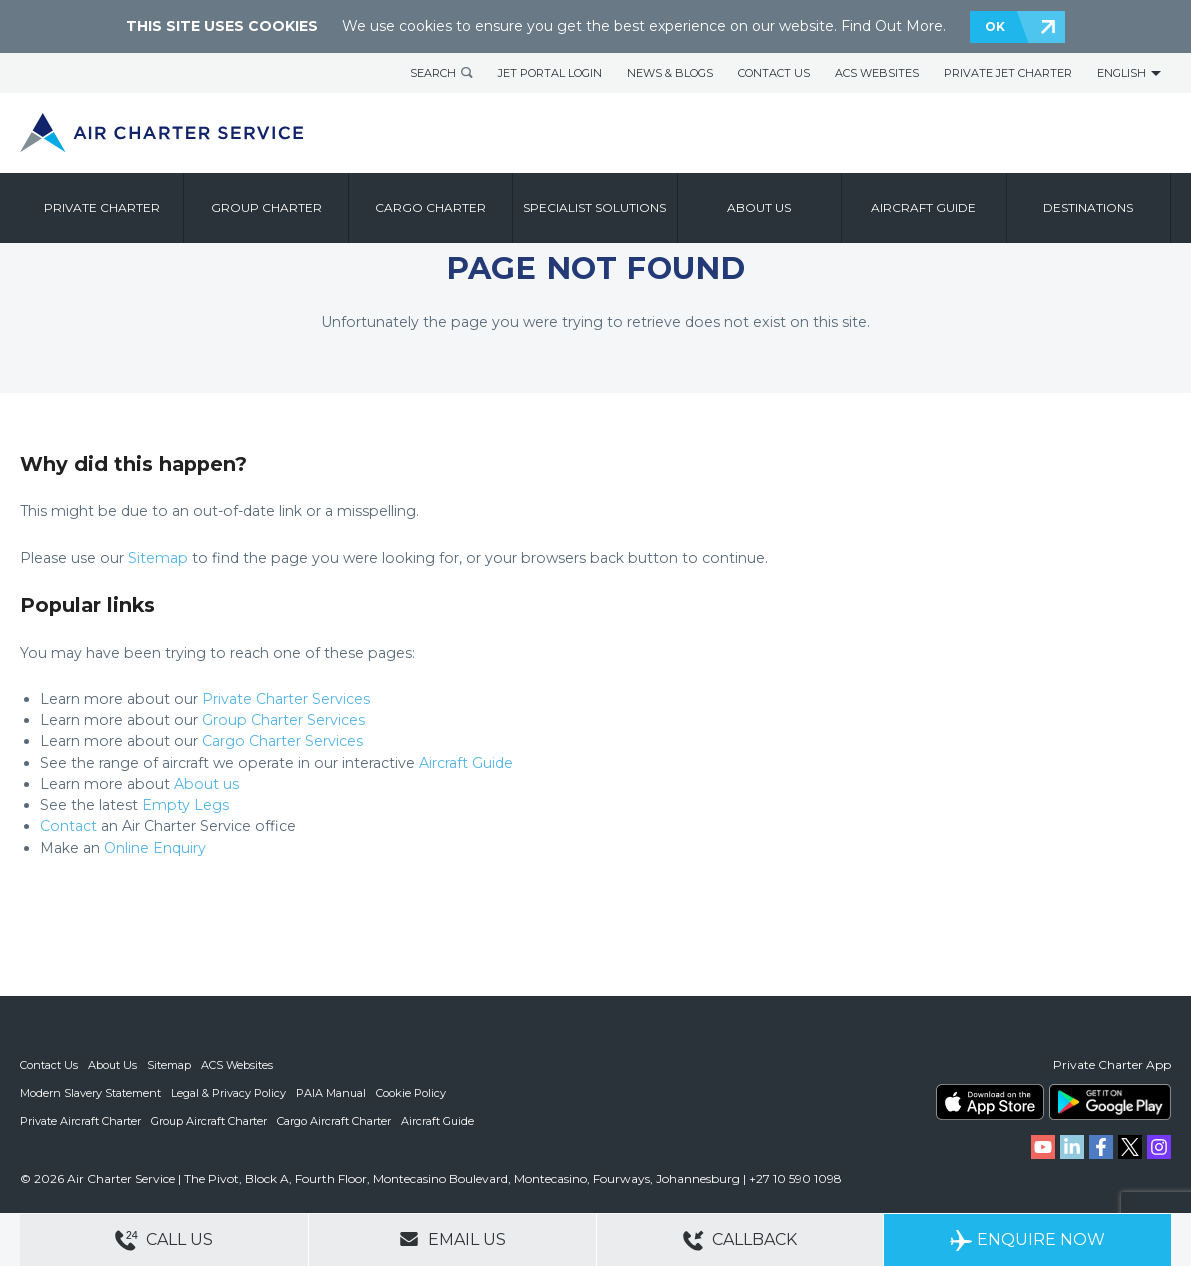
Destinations (1088, 207)
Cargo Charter (430, 207)
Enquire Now (1027, 1240)
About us (759, 207)
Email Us (452, 1239)
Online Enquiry (155, 848)
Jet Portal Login (550, 73)
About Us (112, 1065)
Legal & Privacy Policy (228, 1093)
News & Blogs (670, 73)
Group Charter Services (283, 720)
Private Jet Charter (1008, 73)
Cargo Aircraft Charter (334, 1121)
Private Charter (102, 207)
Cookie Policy (411, 1093)
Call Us (164, 1240)
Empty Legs (185, 805)
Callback (740, 1240)
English (1121, 73)
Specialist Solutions (594, 207)
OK (995, 26)
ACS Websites (877, 73)
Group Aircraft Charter (209, 1121)
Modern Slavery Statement (90, 1093)
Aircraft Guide (923, 207)
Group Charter (266, 207)
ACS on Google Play (1110, 1102)
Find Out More (892, 26)
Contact (68, 826)
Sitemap (158, 558)
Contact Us (774, 73)
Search (433, 73)
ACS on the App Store (990, 1102)
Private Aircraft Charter (80, 1121)
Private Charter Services (286, 699)
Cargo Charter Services (282, 741)
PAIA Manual (331, 1093)
